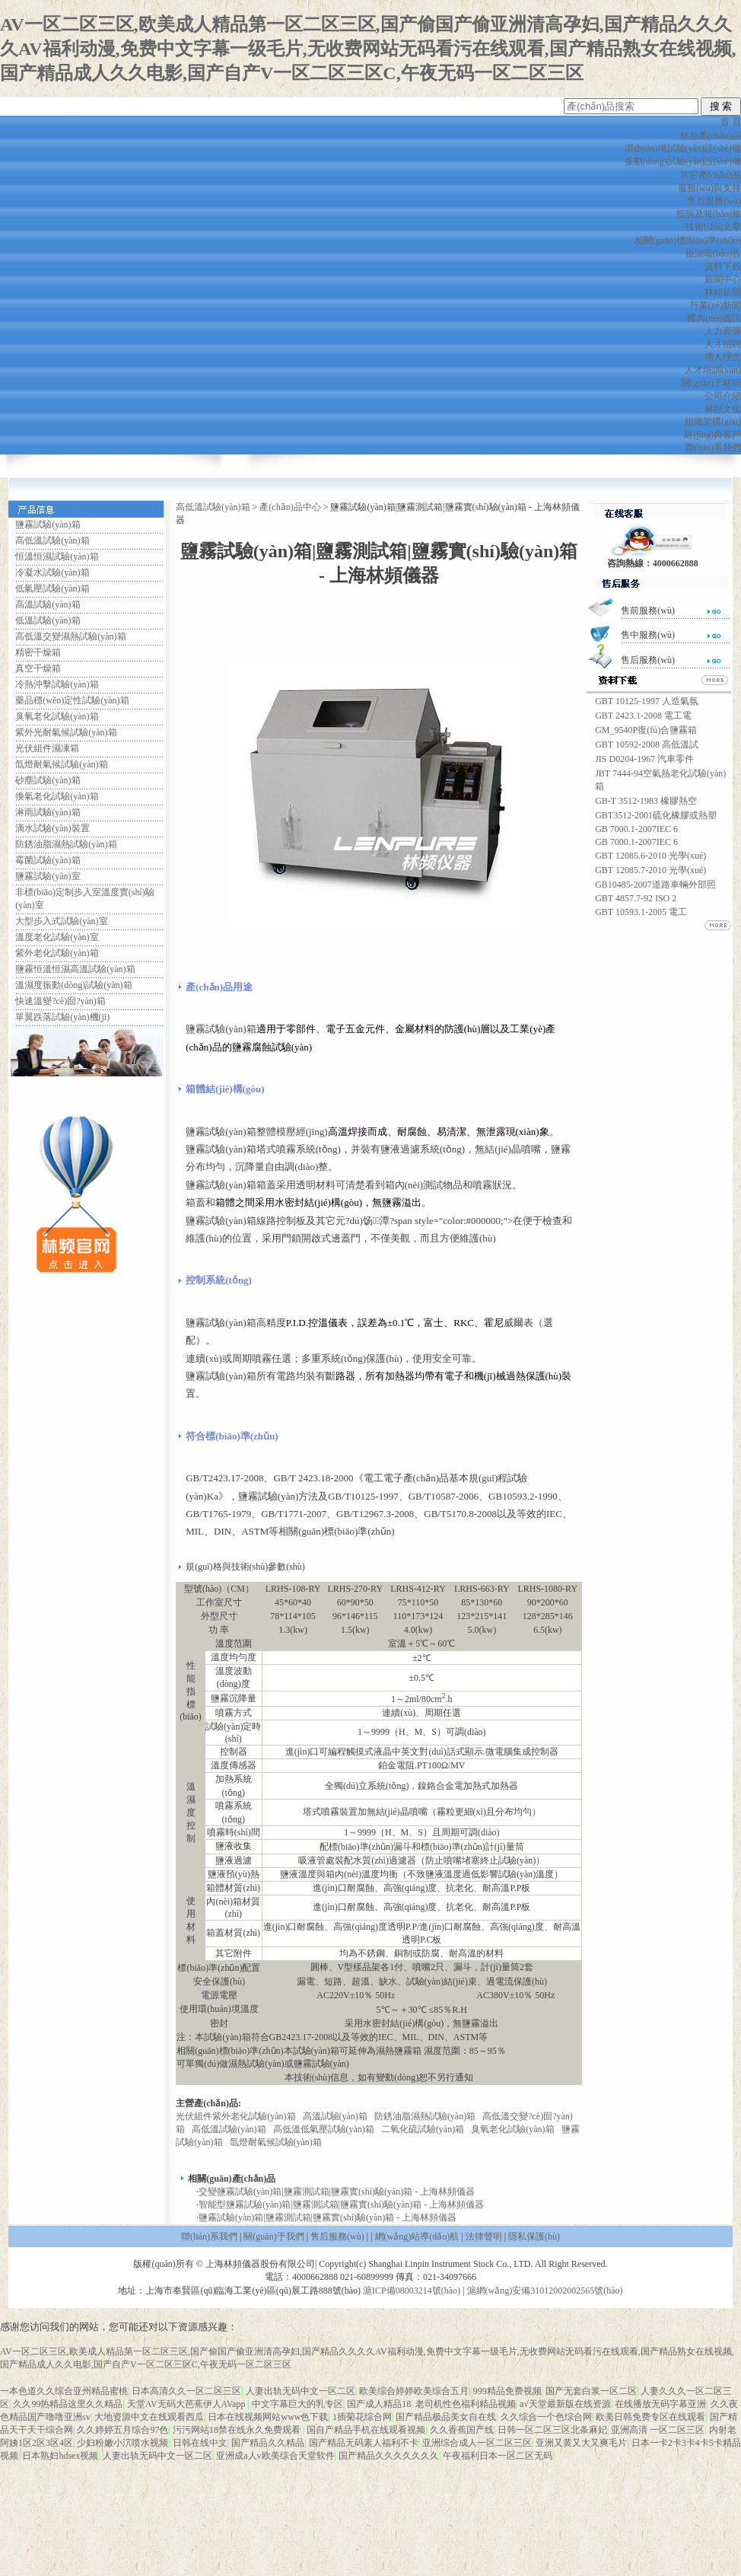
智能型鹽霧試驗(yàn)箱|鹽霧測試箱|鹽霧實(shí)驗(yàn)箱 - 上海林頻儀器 (341, 2204)
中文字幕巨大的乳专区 (297, 2404)
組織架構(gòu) (713, 421)
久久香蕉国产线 (462, 2430)
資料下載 (722, 266)
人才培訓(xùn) (713, 370)
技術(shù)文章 (713, 227)
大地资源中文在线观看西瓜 (149, 2417)
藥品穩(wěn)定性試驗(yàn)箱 (72, 700)
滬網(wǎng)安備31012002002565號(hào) (545, 2290)
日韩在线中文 (200, 2442)
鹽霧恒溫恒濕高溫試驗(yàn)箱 (75, 969)
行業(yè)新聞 (715, 305)
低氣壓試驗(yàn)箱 (52, 588)
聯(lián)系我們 (713, 447)
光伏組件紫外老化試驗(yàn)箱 (235, 2116)
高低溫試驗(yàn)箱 (52, 540)
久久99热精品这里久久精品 (67, 2404)
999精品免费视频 (507, 2391)
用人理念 (722, 357)
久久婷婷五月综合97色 (122, 2430)
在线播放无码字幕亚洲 (660, 2404)
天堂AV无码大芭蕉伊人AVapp (187, 2404)
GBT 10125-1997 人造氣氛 (646, 701)
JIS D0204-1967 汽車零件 (644, 759)
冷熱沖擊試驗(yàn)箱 (56, 684)
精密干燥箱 (38, 652)
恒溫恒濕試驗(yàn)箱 (56, 556)
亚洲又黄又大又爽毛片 (581, 2442)
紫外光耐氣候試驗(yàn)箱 (65, 732)
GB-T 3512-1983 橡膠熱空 (646, 800)
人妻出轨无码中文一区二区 (300, 2391)
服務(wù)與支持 (709, 188)
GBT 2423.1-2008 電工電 (643, 715)
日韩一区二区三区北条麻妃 (552, 2430)
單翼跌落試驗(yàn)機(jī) (62, 1017)
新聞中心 (722, 279)
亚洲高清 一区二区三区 (657, 2430)
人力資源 (722, 331)
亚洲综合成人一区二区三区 (477, 2442)
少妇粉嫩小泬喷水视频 (122, 2442)
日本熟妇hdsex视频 (60, 2455)
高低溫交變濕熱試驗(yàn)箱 (70, 636)
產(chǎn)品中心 (289, 507)
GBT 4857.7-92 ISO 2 (635, 898)
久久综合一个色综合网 (546, 2417)
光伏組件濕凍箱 (47, 748)
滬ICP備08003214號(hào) (411, 2290)
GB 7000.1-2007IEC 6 (636, 829)
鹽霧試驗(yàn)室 (47, 876)
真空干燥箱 (38, 668)
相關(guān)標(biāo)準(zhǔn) (687, 240)
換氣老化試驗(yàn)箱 (56, 796)
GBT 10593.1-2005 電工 (641, 912)
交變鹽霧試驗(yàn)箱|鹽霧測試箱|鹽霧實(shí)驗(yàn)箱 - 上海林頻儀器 (337, 2191)
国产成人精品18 (379, 2404)
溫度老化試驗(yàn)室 (56, 937)
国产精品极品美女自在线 (446, 2417)
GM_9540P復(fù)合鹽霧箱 (646, 730)
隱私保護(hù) (534, 2236)
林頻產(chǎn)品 (710, 135)
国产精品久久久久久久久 (389, 2455)
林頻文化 (722, 408)
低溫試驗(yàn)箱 (47, 620)
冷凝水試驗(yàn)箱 (52, 572)
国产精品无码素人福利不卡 (363, 2442)
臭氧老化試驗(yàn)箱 (56, 716)
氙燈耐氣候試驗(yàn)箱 (61, 764)
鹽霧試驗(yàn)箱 (47, 524)
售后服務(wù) (714, 201)
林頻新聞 (722, 292)
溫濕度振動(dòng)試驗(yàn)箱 (73, 985)
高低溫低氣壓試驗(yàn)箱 (323, 2129)
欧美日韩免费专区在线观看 (650, 2417)
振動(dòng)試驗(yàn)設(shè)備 (683, 161)
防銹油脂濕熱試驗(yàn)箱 (65, 844)
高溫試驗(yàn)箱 (47, 604)
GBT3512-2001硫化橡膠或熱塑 (656, 815)
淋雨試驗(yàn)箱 (47, 812)
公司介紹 (722, 396)
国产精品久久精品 (267, 2442)
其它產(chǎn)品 (710, 175)
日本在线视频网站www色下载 (268, 2417)
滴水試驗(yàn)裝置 (52, 828)
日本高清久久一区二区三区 (186, 2391)
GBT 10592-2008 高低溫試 (646, 744)
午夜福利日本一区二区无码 (497, 2455)
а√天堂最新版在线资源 (565, 2404)
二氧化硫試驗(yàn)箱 (422, 2129)
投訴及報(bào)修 (708, 214)
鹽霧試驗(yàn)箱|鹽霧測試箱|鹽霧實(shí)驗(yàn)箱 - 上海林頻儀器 (327, 2217)
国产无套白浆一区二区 (591, 2391)
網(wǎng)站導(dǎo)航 (417, 2236)
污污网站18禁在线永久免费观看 (238, 2430)
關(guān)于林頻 (711, 383)
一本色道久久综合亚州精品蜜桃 (64, 2391)
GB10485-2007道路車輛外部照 (655, 884)
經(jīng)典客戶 (712, 434)
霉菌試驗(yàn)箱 (47, 860)
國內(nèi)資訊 (714, 318)
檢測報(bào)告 (713, 253)
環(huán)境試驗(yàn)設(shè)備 (683, 148)
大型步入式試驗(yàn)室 (61, 921)
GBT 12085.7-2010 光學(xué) (650, 870)
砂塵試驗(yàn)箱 (47, 780)
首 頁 (730, 121)
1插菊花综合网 (362, 2417)
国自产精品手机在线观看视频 (366, 2430)
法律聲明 (484, 2236)
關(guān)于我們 (273, 2236)
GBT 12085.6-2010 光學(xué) (650, 855)
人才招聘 (722, 344)
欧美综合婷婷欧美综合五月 (414, 2391)
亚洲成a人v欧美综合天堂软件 (275, 2455)
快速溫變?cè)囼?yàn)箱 (60, 1001)
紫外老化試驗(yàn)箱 (56, 953)
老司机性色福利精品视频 (465, 2404)
